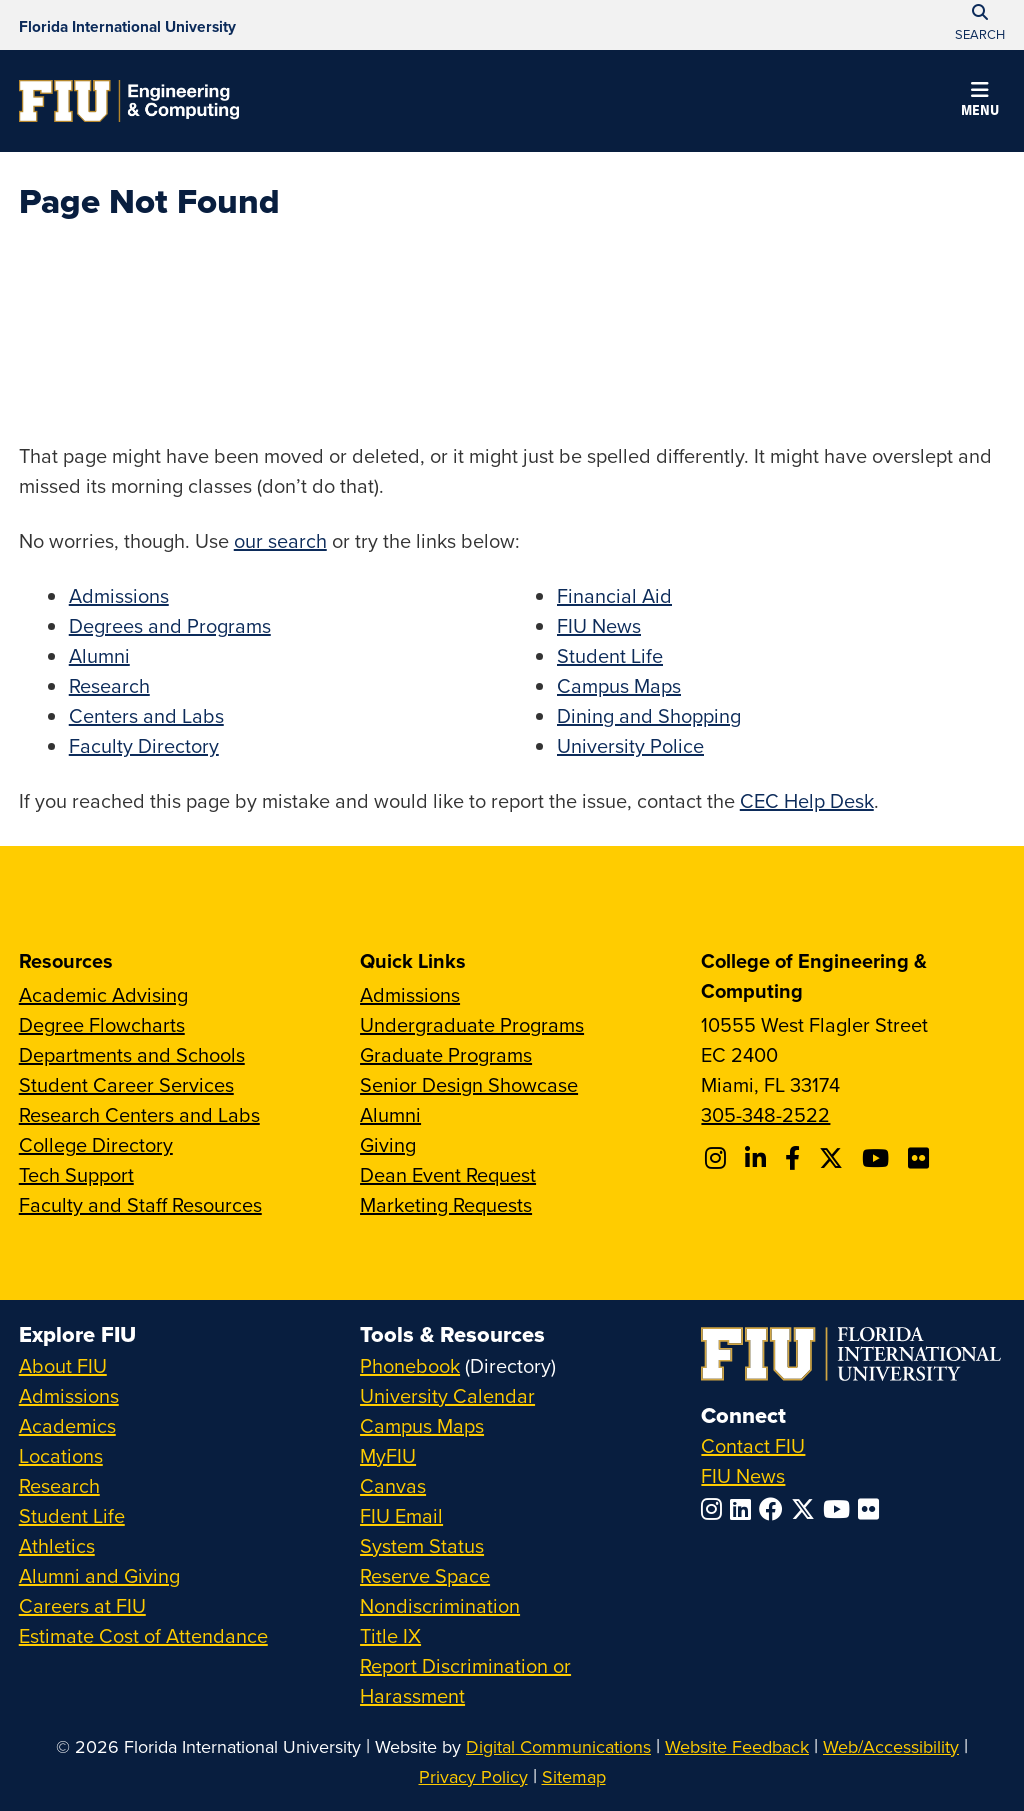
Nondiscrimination (440, 1605)
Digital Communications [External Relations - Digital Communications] (558, 1746)
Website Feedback (737, 1746)
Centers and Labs (146, 715)
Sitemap (574, 1776)
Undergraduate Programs (472, 1024)
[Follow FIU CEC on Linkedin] (758, 1158)
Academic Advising (103, 994)
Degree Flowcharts (102, 1024)
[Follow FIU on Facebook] (775, 1509)
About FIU (63, 1365)
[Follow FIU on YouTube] (840, 1509)
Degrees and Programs (170, 625)
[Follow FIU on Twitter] (807, 1509)
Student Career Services (126, 1084)
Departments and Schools (132, 1054)
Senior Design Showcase (469, 1084)
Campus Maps (619, 685)
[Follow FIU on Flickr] (872, 1509)
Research (109, 685)
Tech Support (76, 1174)
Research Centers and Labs (139, 1114)
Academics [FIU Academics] (67, 1425)
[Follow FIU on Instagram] (715, 1509)
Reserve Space (425, 1575)
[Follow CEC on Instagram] (718, 1158)
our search (280, 540)
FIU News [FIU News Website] (743, 1475)
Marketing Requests (446, 1204)
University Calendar (447, 1395)
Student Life (610, 655)
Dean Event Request (448, 1174)
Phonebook (410, 1365)
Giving (388, 1144)
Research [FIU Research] (59, 1485)
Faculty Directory (144, 745)
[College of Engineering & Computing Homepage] (129, 101)
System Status (422, 1545)
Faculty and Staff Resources (140, 1204)
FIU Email (401, 1515)
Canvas (393, 1485)
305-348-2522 (765, 1114)
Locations (61, 1455)
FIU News (599, 625)
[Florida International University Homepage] (127, 25)
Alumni (99, 655)
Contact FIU (753, 1445)
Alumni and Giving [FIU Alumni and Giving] (99, 1575)
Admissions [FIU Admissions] (69, 1395)
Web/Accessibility (891, 1746)
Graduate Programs (446, 1054)
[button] (980, 102)
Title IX (390, 1635)
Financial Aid (614, 595)
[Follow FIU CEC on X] (834, 1158)
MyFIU (388, 1455)
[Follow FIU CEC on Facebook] (795, 1158)
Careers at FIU (82, 1605)
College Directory (96, 1144)
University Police (630, 745)
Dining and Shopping (649, 715)
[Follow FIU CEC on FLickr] (921, 1158)
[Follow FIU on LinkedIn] (744, 1509)
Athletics (57, 1545)
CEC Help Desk (807, 800)
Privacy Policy (473, 1776)
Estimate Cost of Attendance (143, 1635)
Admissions (119, 595)
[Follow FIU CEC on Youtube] (878, 1158)
